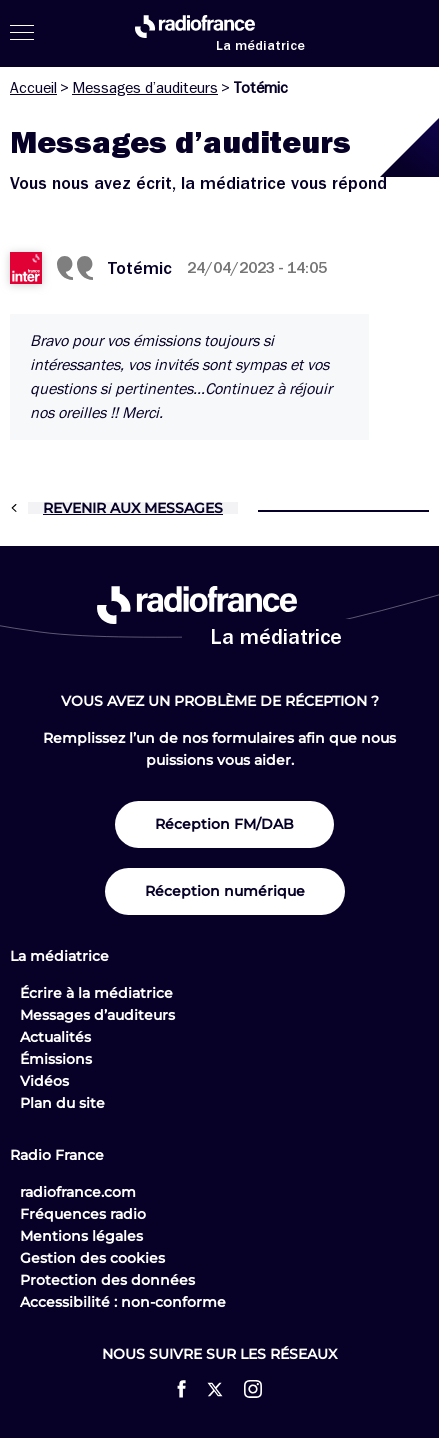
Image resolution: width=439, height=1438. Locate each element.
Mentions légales (81, 1236)
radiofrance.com (78, 1192)
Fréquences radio (83, 1214)
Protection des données (107, 1280)
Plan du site (62, 1103)
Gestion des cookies (92, 1258)
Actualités (55, 1037)
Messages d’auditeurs (145, 88)
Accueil (33, 88)
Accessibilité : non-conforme (123, 1302)
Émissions (56, 1059)
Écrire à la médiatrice (96, 993)
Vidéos (44, 1081)
